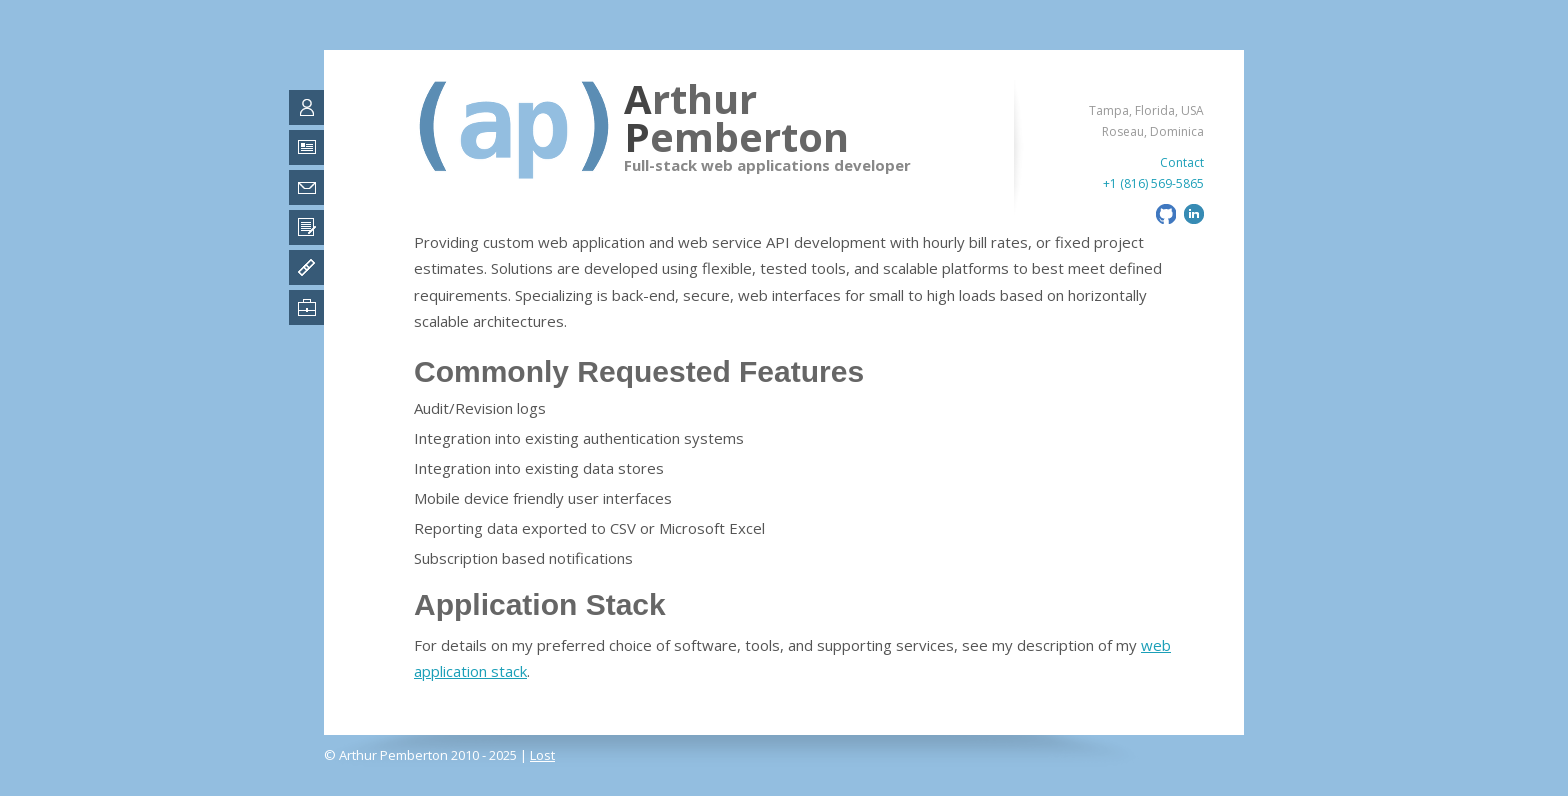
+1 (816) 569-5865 (1153, 183)
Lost (542, 755)
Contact (1182, 162)
